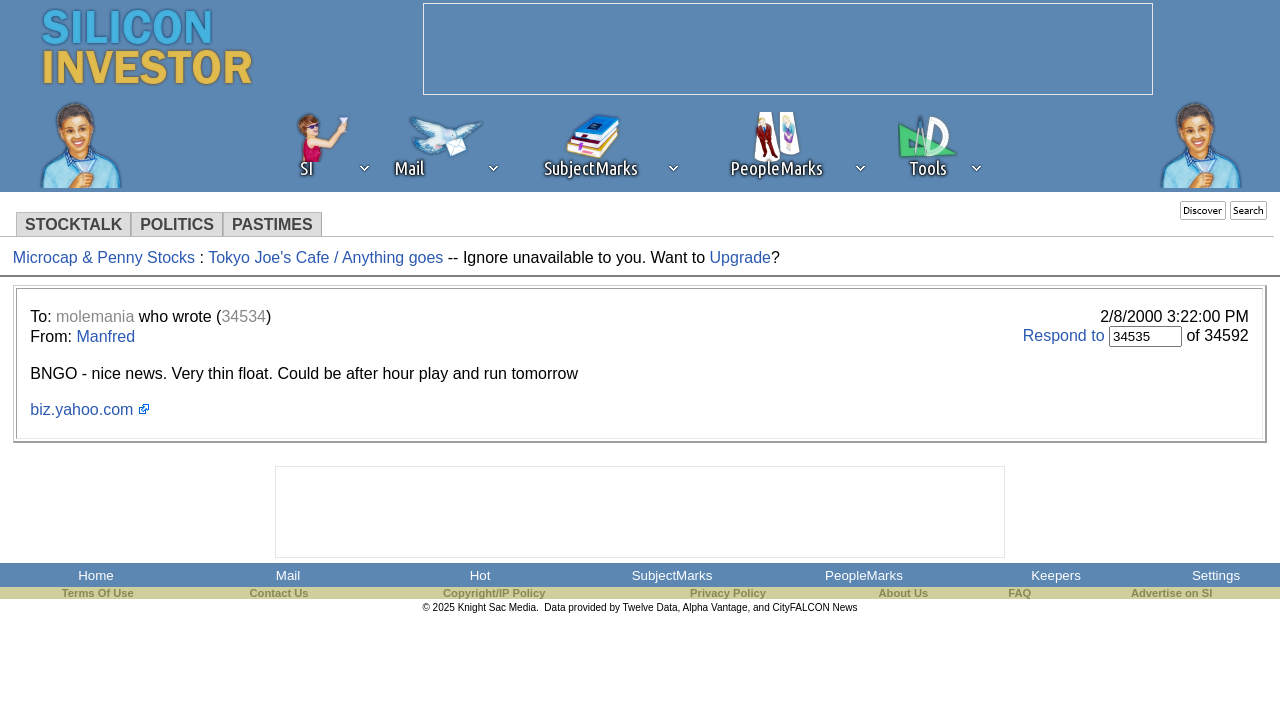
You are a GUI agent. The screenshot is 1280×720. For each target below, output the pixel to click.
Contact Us (279, 593)
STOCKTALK (73, 224)
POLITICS (177, 224)
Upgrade (740, 257)
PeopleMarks (864, 575)
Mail (288, 575)
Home (96, 575)
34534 (243, 316)
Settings (1216, 575)
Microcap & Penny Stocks (104, 257)
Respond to (1064, 335)
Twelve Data (650, 607)
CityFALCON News (815, 607)
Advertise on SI (1171, 593)
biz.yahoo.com (81, 409)
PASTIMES (272, 224)
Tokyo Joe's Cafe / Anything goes (325, 257)
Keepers (1056, 575)
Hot (480, 575)
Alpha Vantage (715, 607)
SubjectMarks (672, 575)
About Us (904, 593)
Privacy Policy (728, 593)
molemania (95, 316)
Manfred (105, 336)
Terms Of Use (98, 593)
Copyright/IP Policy (494, 593)
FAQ (1019, 593)
